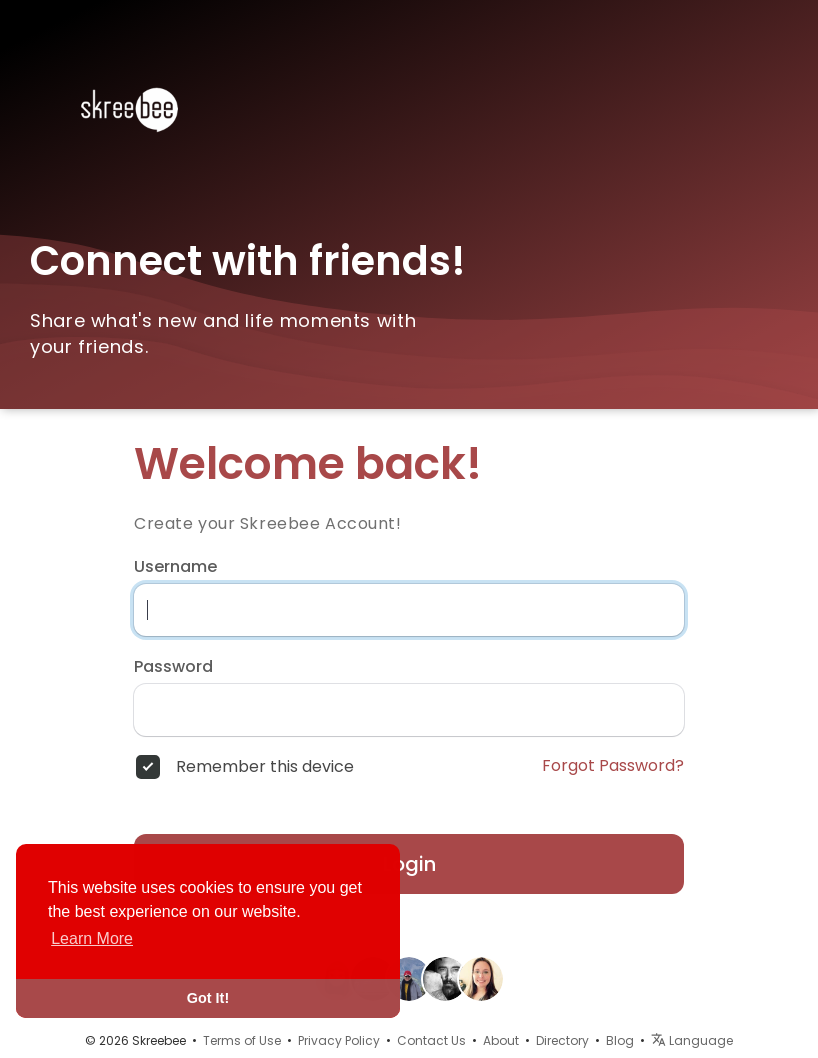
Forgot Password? (613, 766)
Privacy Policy (339, 1040)
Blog (620, 1040)
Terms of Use (242, 1040)
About (501, 1040)
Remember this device (265, 767)
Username (175, 567)
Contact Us (431, 1040)
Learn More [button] (92, 938)
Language (692, 1040)
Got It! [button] (208, 998)
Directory (562, 1040)
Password (173, 667)
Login (409, 864)
